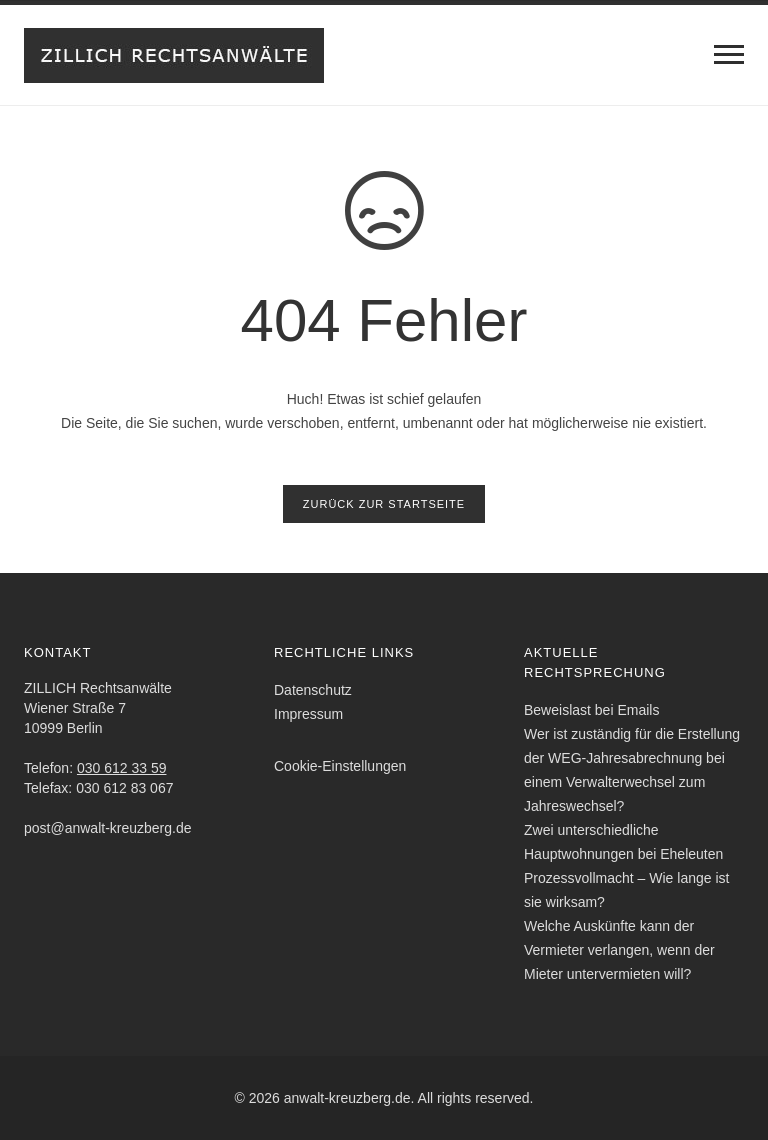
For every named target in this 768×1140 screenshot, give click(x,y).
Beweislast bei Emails (591, 710)
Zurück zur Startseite (384, 504)
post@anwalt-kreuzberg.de (108, 828)
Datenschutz (313, 690)
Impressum (308, 714)
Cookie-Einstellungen (340, 766)
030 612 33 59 (122, 768)
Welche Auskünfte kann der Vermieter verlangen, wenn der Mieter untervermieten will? (619, 950)
